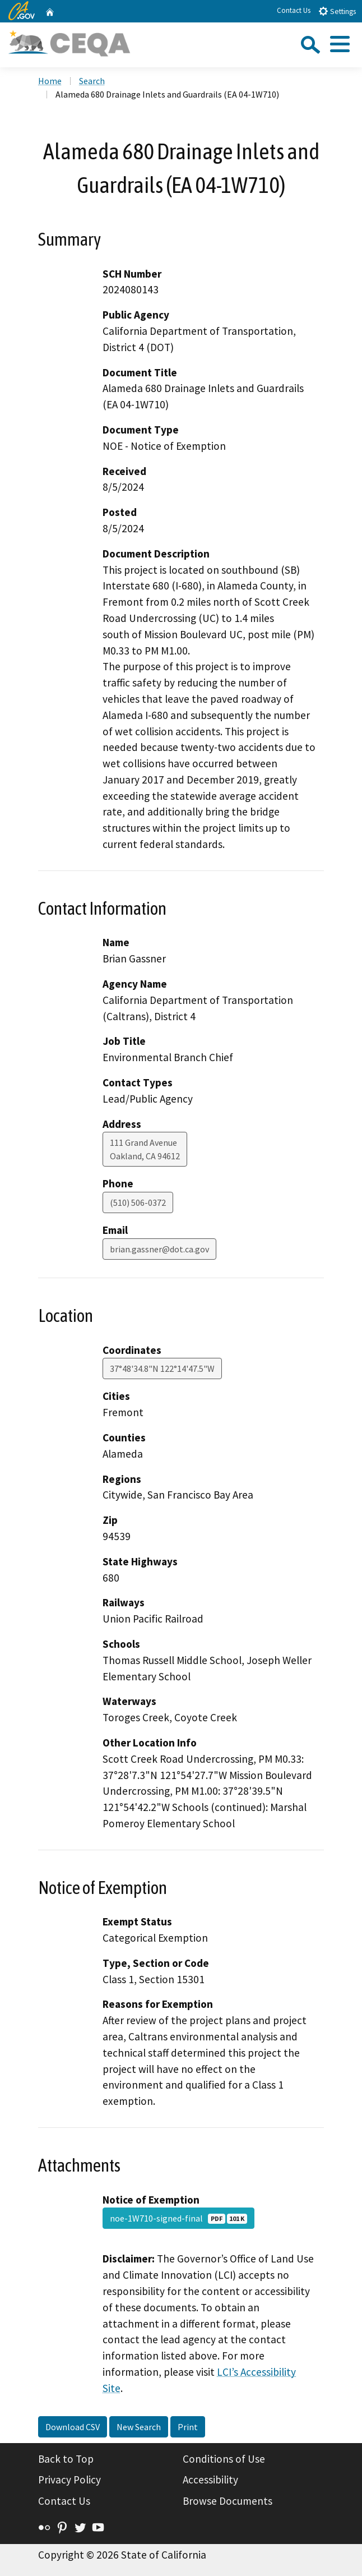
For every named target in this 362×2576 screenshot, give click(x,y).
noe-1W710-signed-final (178, 2218)
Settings (337, 11)
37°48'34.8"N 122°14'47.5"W (162, 1368)
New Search (139, 2426)
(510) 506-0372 (138, 1202)
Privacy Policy (69, 2479)
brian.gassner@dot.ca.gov (159, 1249)
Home (50, 80)
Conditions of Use (224, 2459)
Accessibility (210, 2479)
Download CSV (72, 2426)
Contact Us (293, 10)
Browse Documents (227, 2501)
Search (92, 80)
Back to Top (66, 2459)
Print (188, 2426)
